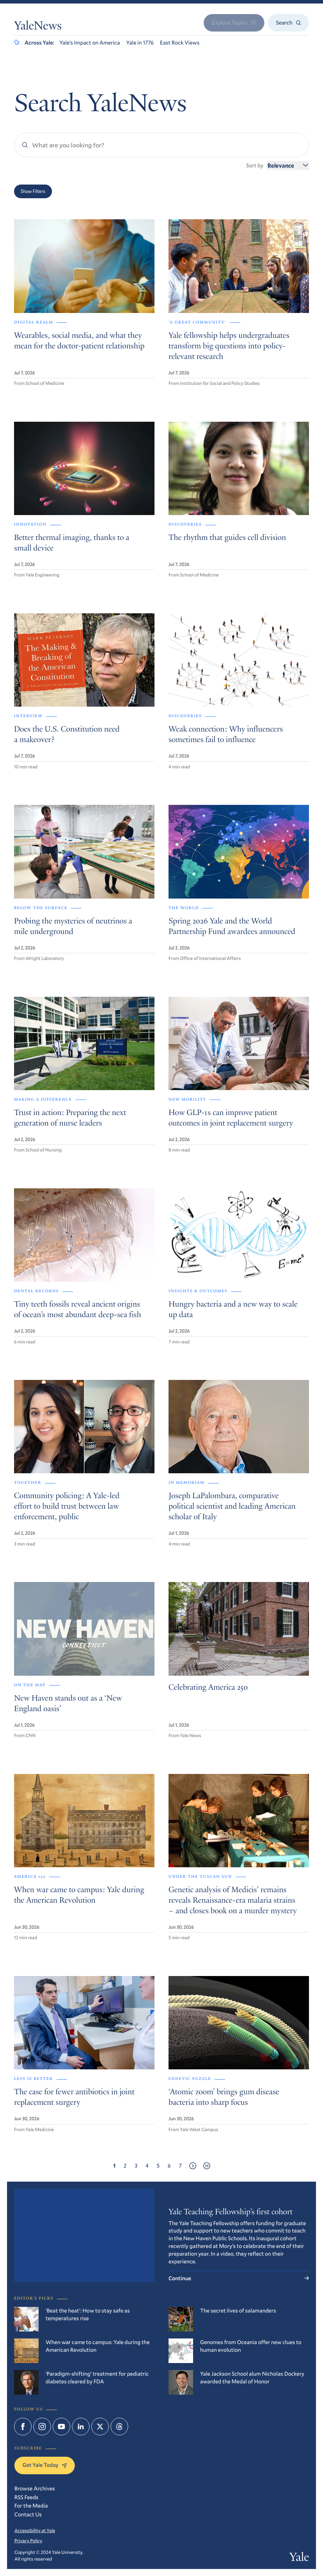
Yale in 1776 (140, 42)
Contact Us (28, 2514)
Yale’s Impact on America (89, 42)
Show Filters (33, 191)
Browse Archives (34, 2488)
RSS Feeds (26, 2497)
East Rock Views (180, 42)
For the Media (31, 2505)
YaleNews (38, 26)
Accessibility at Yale (34, 2530)
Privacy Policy (28, 2540)
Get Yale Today (44, 2465)
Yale (299, 2558)
